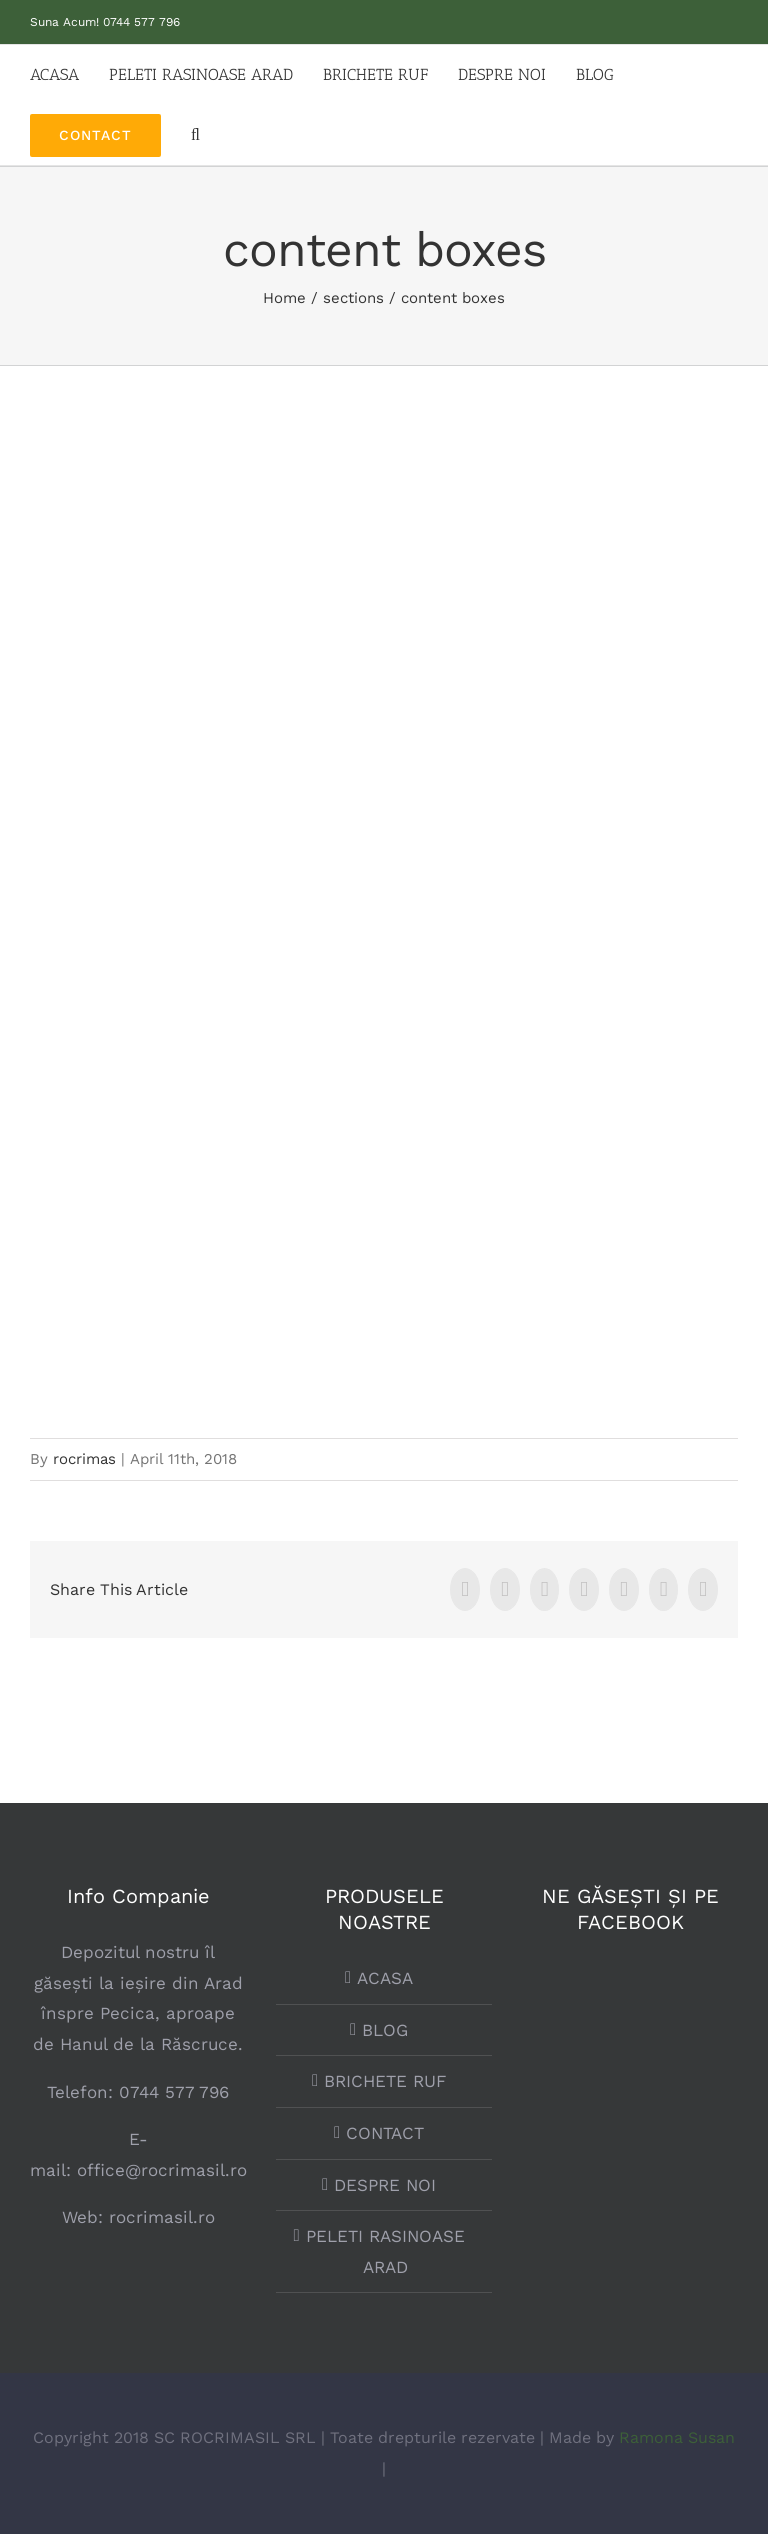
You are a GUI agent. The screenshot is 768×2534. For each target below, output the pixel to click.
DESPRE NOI (385, 2185)
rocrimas (84, 1459)
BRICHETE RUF (385, 2081)
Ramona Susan (677, 2437)
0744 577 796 (141, 22)
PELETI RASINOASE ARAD (385, 2251)
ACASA (385, 1978)
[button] (195, 135)
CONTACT (385, 2133)
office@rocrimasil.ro (162, 2170)
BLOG (385, 2030)
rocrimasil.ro (159, 2217)
